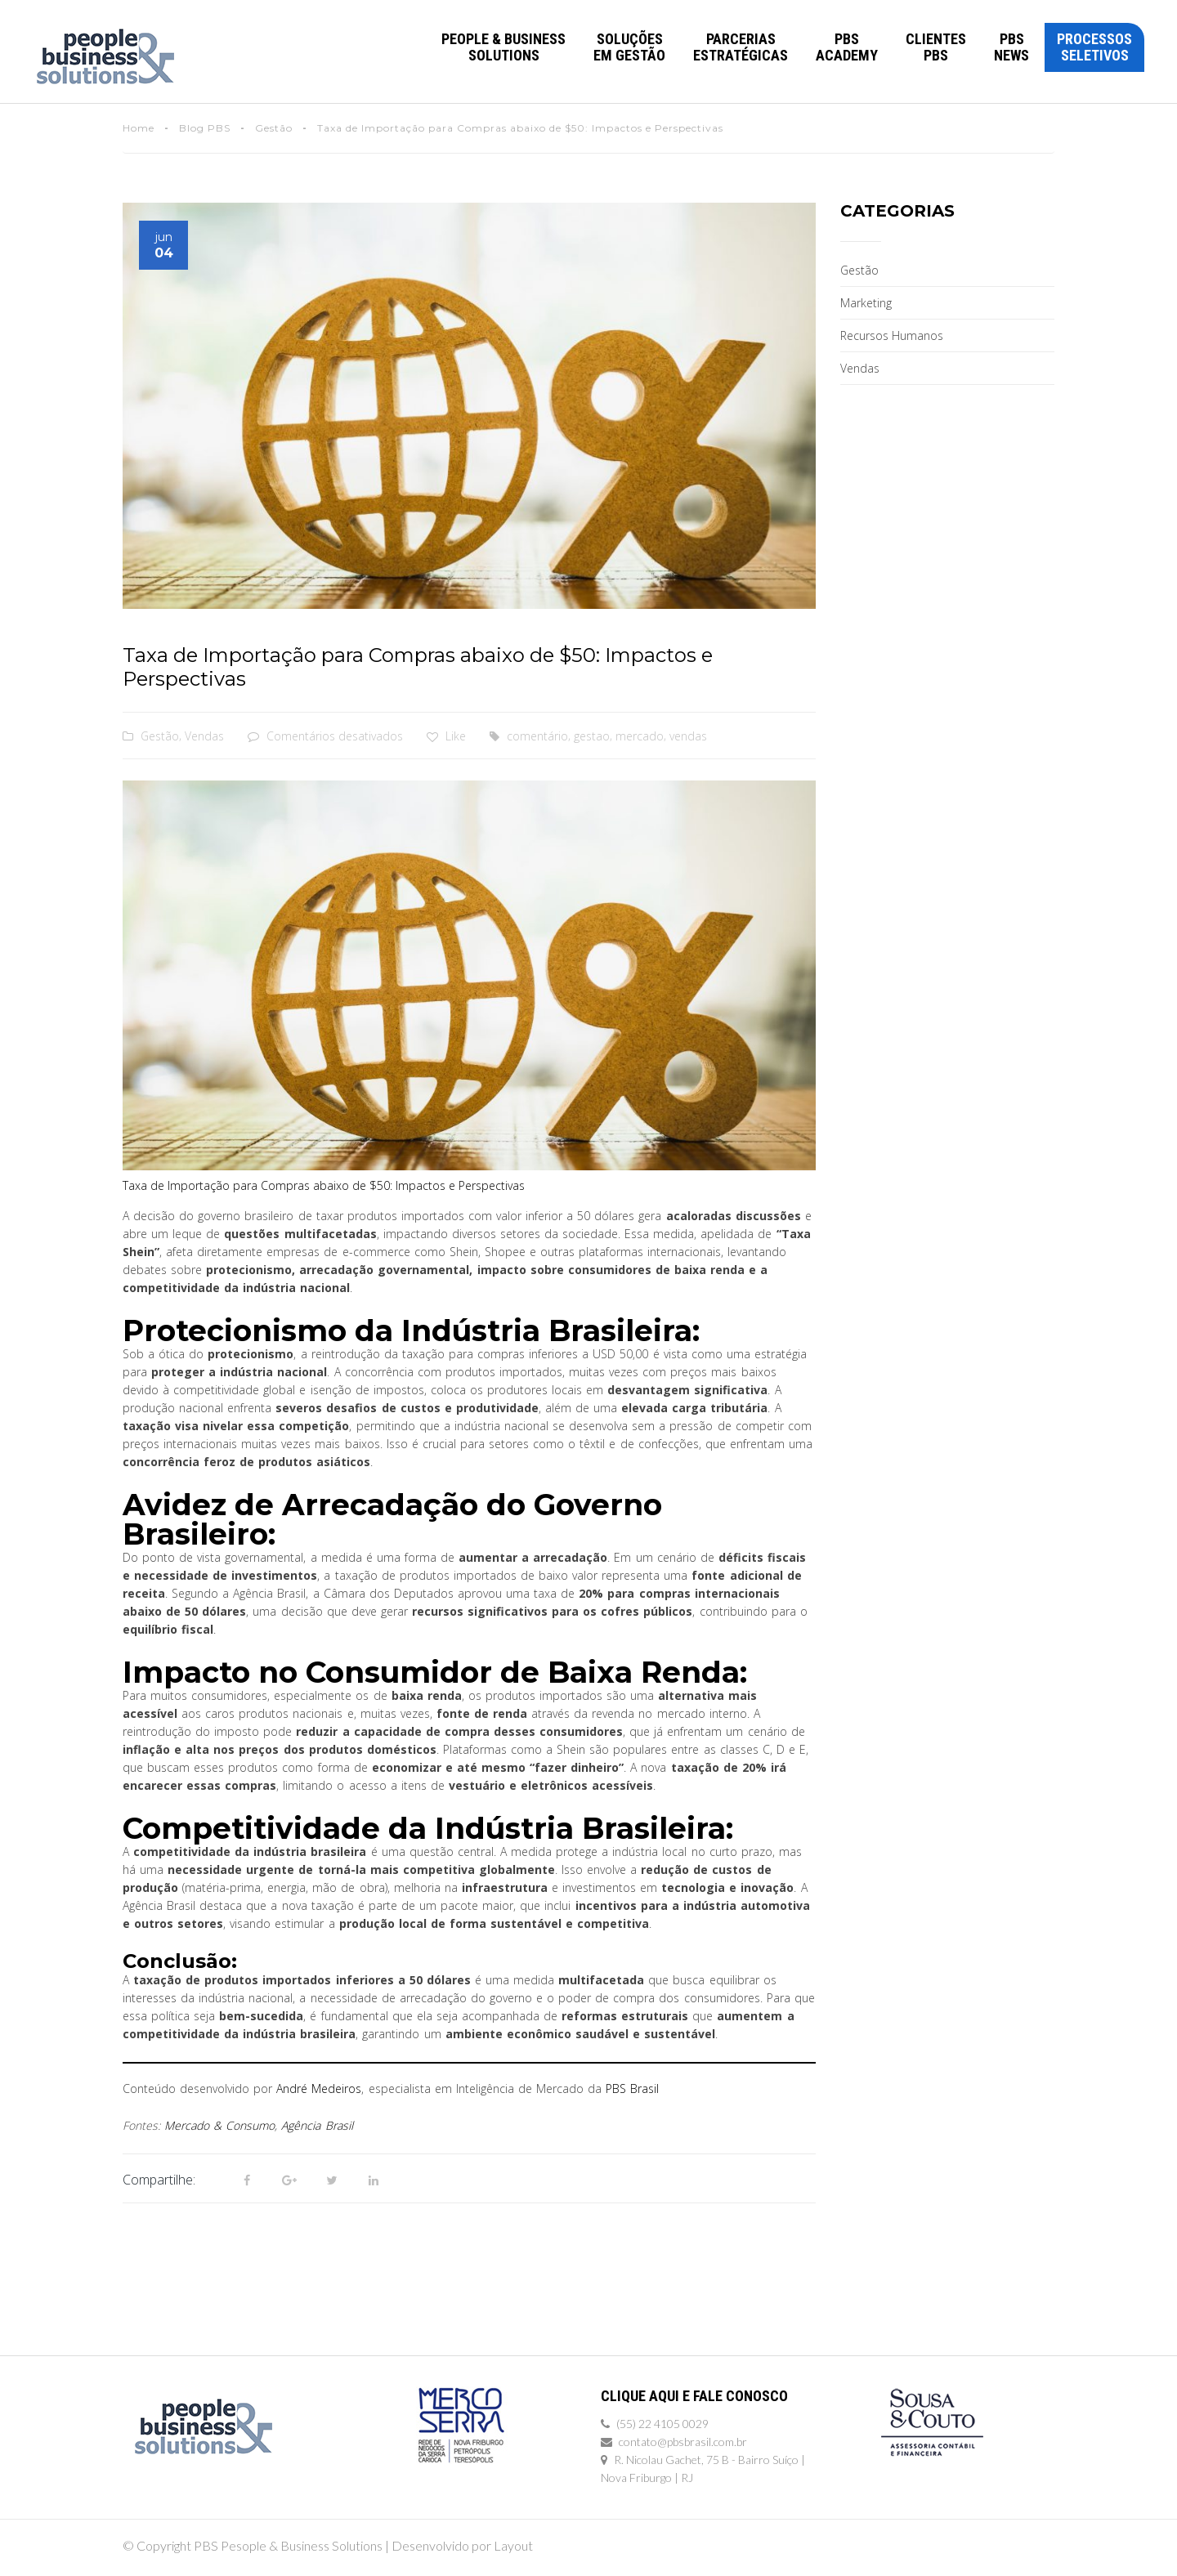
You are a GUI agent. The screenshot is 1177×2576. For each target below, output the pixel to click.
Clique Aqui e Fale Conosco (694, 2395)
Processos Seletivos (1094, 47)
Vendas (204, 736)
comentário (537, 736)
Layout (513, 2545)
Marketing (866, 303)
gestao (592, 736)
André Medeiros (318, 2088)
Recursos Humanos (891, 335)
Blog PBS (204, 128)
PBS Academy (847, 47)
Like (446, 736)
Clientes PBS (936, 47)
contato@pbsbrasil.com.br (683, 2442)
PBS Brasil (632, 2088)
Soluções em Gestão (629, 47)
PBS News (1011, 47)
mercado (639, 736)
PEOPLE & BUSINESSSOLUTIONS (503, 47)
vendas (688, 736)
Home (138, 128)
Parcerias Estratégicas (740, 47)
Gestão (274, 128)
